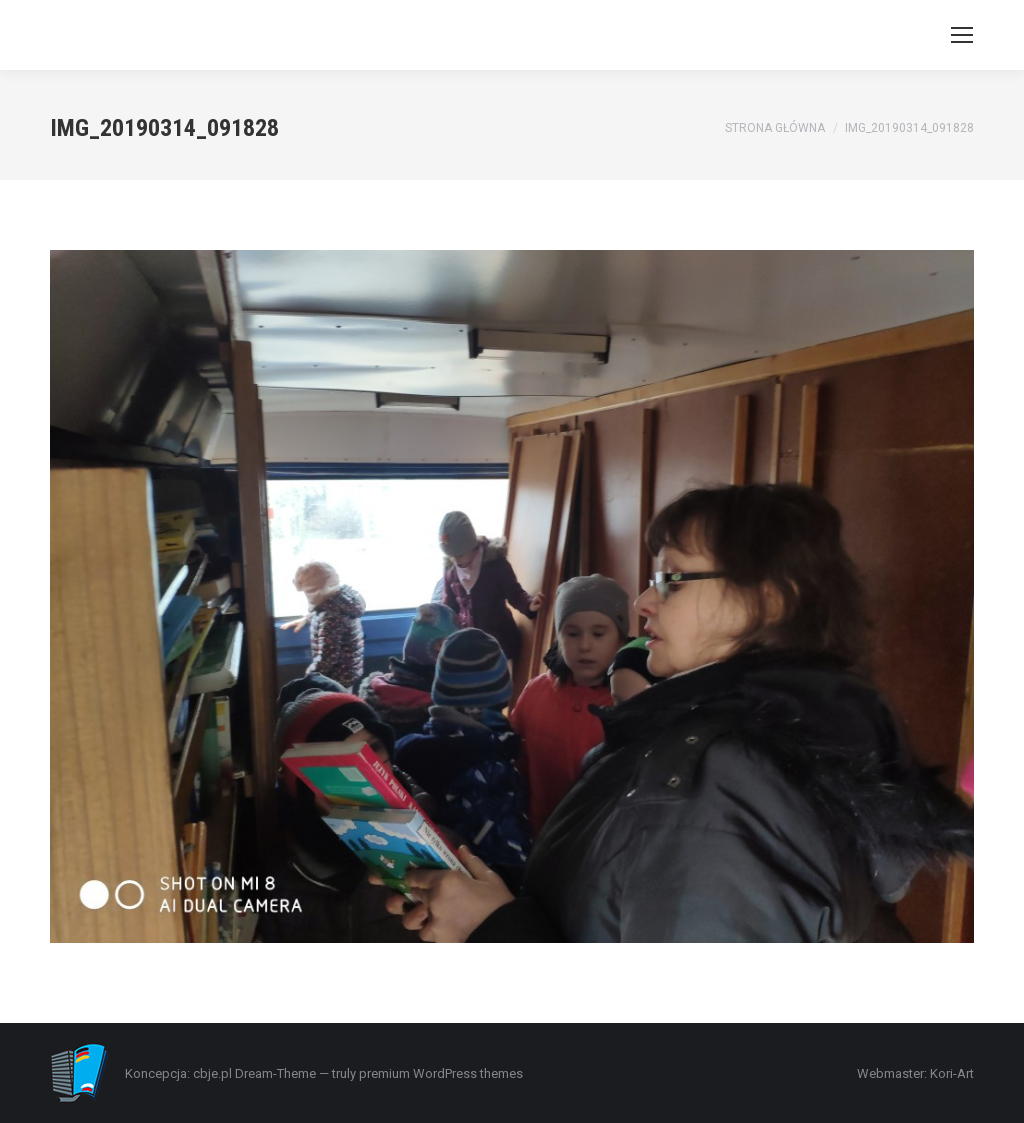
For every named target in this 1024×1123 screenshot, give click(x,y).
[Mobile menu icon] (962, 35)
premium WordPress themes (441, 1073)
